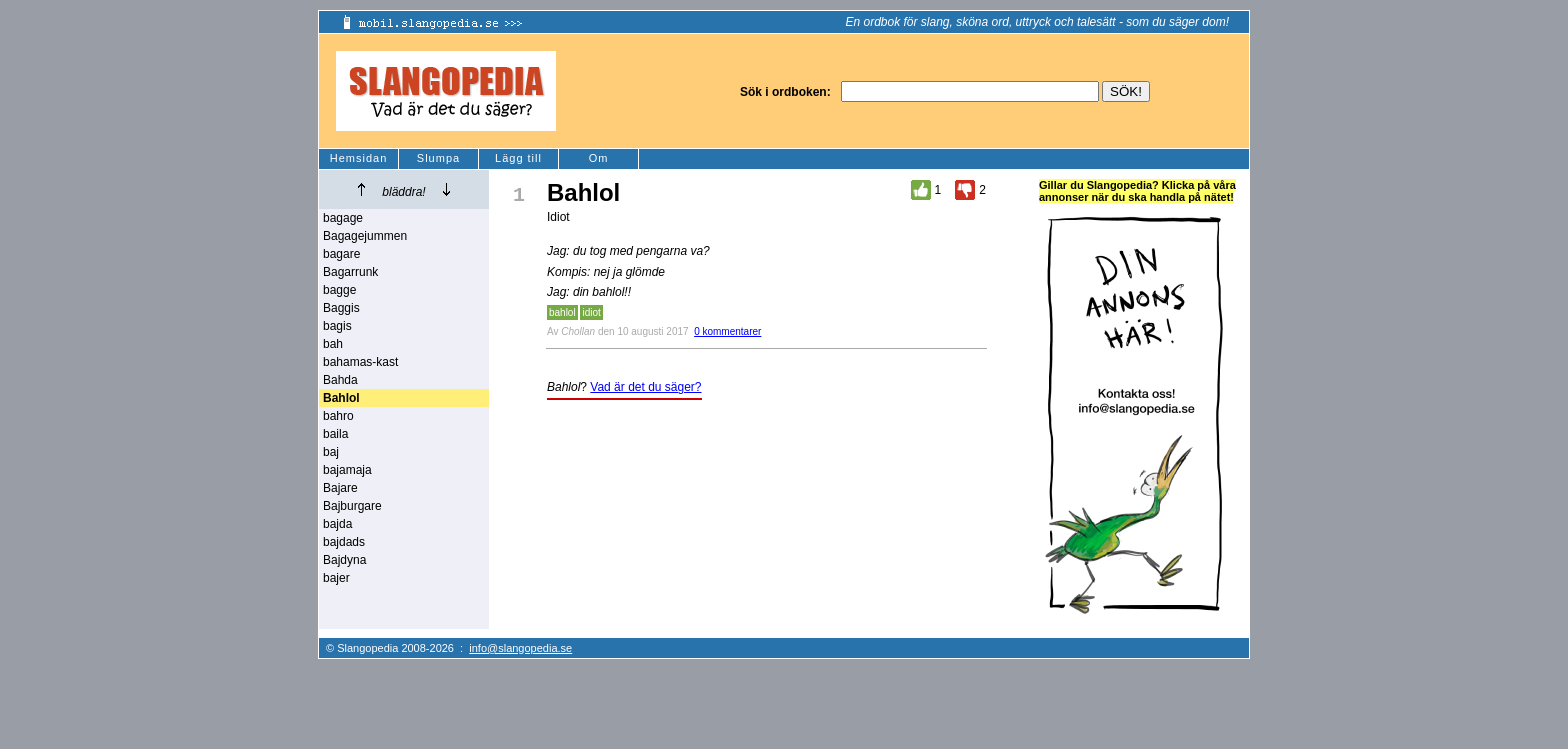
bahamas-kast (360, 362)
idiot (591, 312)
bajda (337, 524)
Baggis (341, 308)
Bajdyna (344, 560)
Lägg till (518, 158)
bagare (341, 254)
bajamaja (347, 470)
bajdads (344, 542)
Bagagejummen (365, 236)
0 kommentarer (727, 331)
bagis (337, 326)
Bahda (340, 380)
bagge (339, 290)
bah (333, 344)
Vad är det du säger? (645, 387)
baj (331, 452)
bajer (336, 578)
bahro (338, 416)
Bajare (340, 488)
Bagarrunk (350, 272)
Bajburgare (352, 506)
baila (335, 434)
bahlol (562, 312)
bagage (343, 218)
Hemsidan (359, 158)
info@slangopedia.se (520, 648)
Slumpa (438, 158)
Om (599, 158)
